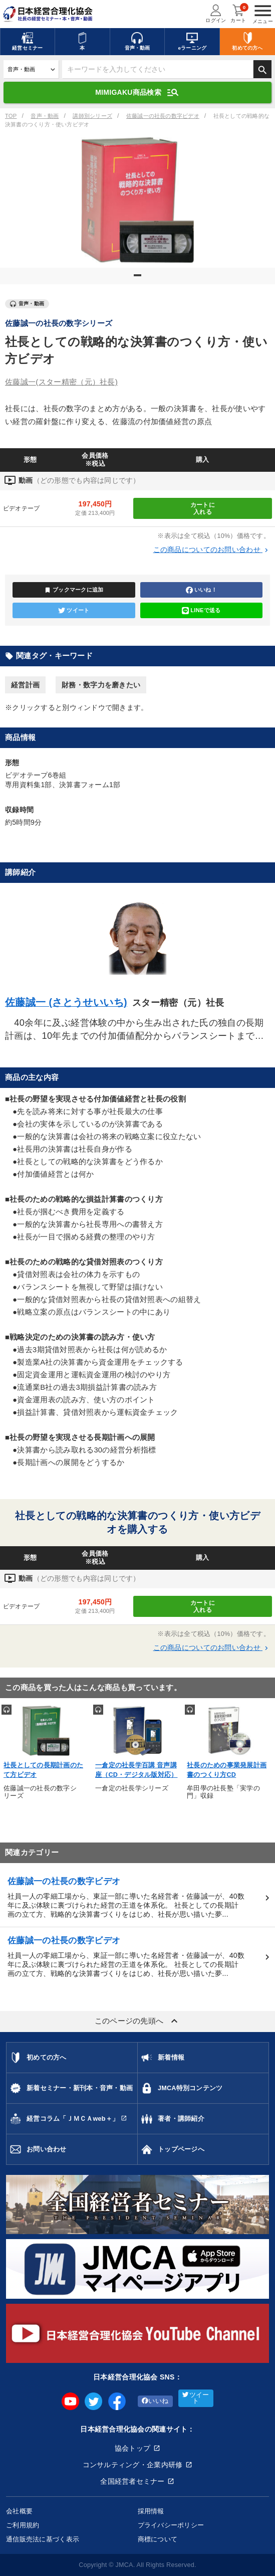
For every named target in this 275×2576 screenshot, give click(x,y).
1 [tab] (139, 279)
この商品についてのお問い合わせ (211, 549)
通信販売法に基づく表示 (42, 2539)
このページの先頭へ (138, 2021)
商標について (158, 2539)
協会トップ (132, 2448)
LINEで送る (201, 610)
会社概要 (19, 2511)
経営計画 (25, 685)
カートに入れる (202, 508)
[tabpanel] (137, 200)
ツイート (73, 610)
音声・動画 (45, 116)
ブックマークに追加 (74, 590)
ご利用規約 (22, 2525)
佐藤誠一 (61, 382)
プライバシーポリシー (171, 2525)
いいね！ (201, 590)
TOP (11, 116)
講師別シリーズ (92, 116)
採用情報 (151, 2511)
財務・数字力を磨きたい (101, 685)
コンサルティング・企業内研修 (133, 2465)
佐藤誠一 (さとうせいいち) (66, 1002)
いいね (155, 2401)
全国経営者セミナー (132, 2481)
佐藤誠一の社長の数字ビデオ (162, 116)
